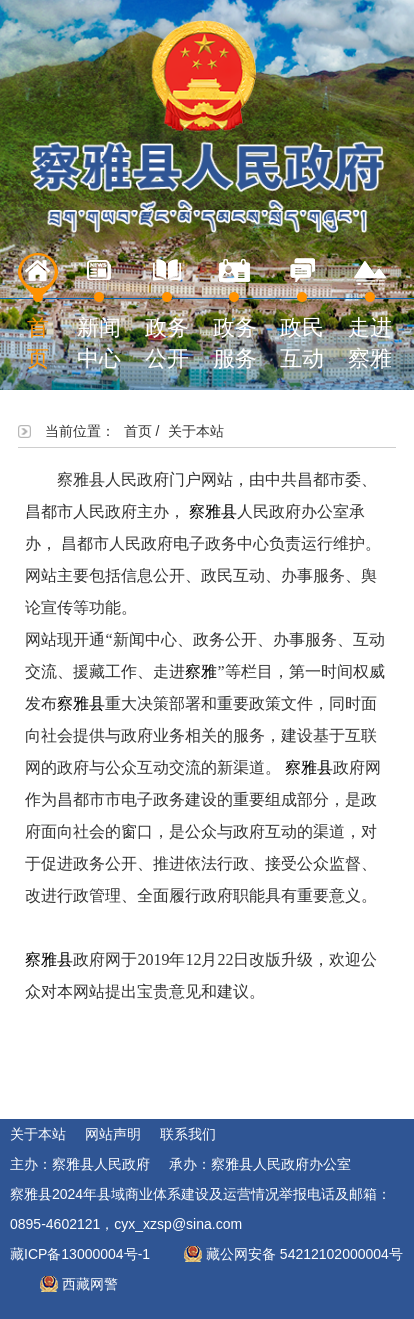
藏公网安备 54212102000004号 (304, 1254)
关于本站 (38, 1134)
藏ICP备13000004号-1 (80, 1254)
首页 (38, 312)
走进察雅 (370, 312)
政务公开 (167, 312)
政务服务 (235, 312)
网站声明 (113, 1134)
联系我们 (188, 1134)
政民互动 (302, 312)
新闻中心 (99, 312)
